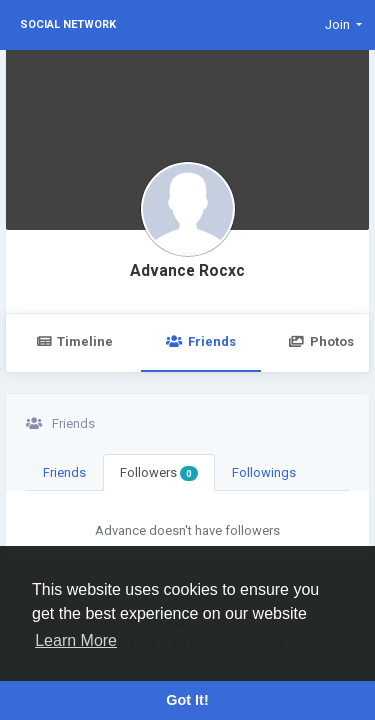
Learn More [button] (76, 640)
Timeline (74, 341)
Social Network (68, 24)
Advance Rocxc (187, 271)
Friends (200, 341)
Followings (264, 472)
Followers (159, 473)
